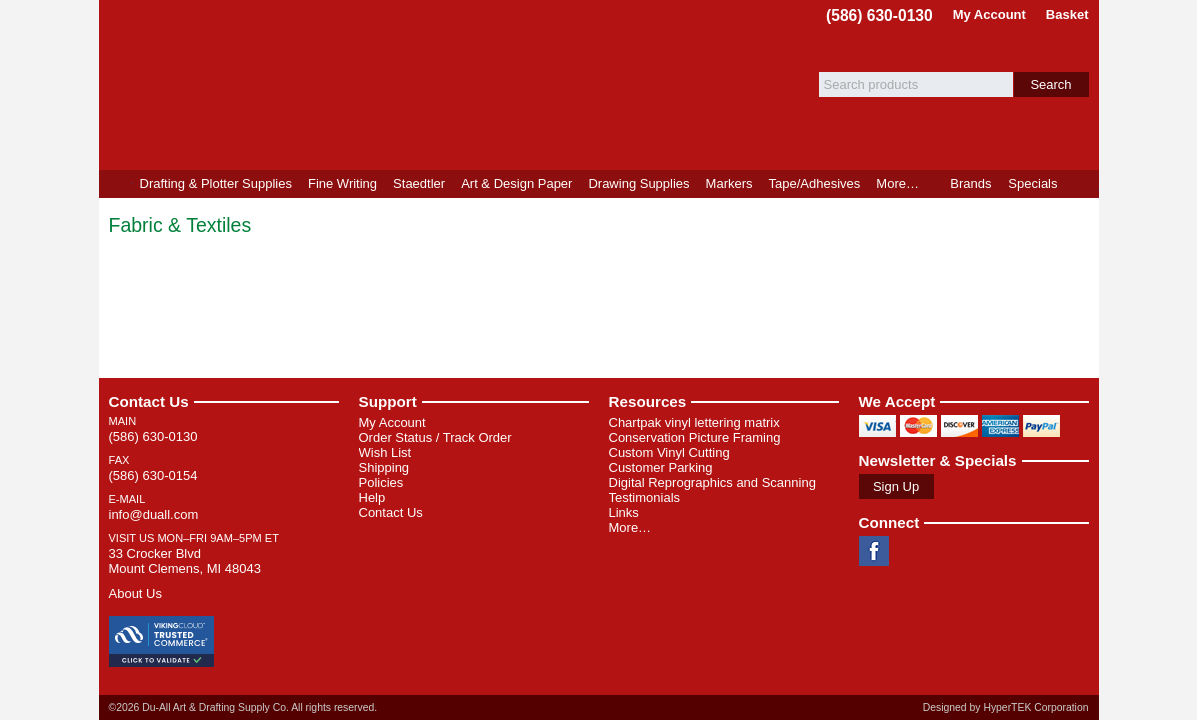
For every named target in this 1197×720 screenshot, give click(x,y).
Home (115, 184)
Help (372, 497)
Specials (1032, 183)
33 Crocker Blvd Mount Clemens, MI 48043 (185, 561)
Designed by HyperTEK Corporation (1006, 707)
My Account (989, 14)
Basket (1067, 14)
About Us (135, 593)
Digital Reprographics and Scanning (712, 482)
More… (630, 527)
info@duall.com (154, 514)
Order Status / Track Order (435, 437)
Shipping (384, 467)
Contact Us (149, 401)
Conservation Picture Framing (695, 437)
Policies (381, 482)
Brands (970, 183)
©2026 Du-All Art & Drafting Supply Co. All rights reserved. (243, 707)
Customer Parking (661, 467)
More (897, 183)
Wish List (385, 452)
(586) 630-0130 (879, 15)
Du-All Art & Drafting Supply (332, 85)
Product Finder (1082, 184)
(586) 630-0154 (153, 475)
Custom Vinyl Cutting (669, 452)
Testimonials (645, 497)
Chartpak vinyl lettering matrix (694, 422)
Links (624, 512)
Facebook (874, 551)
